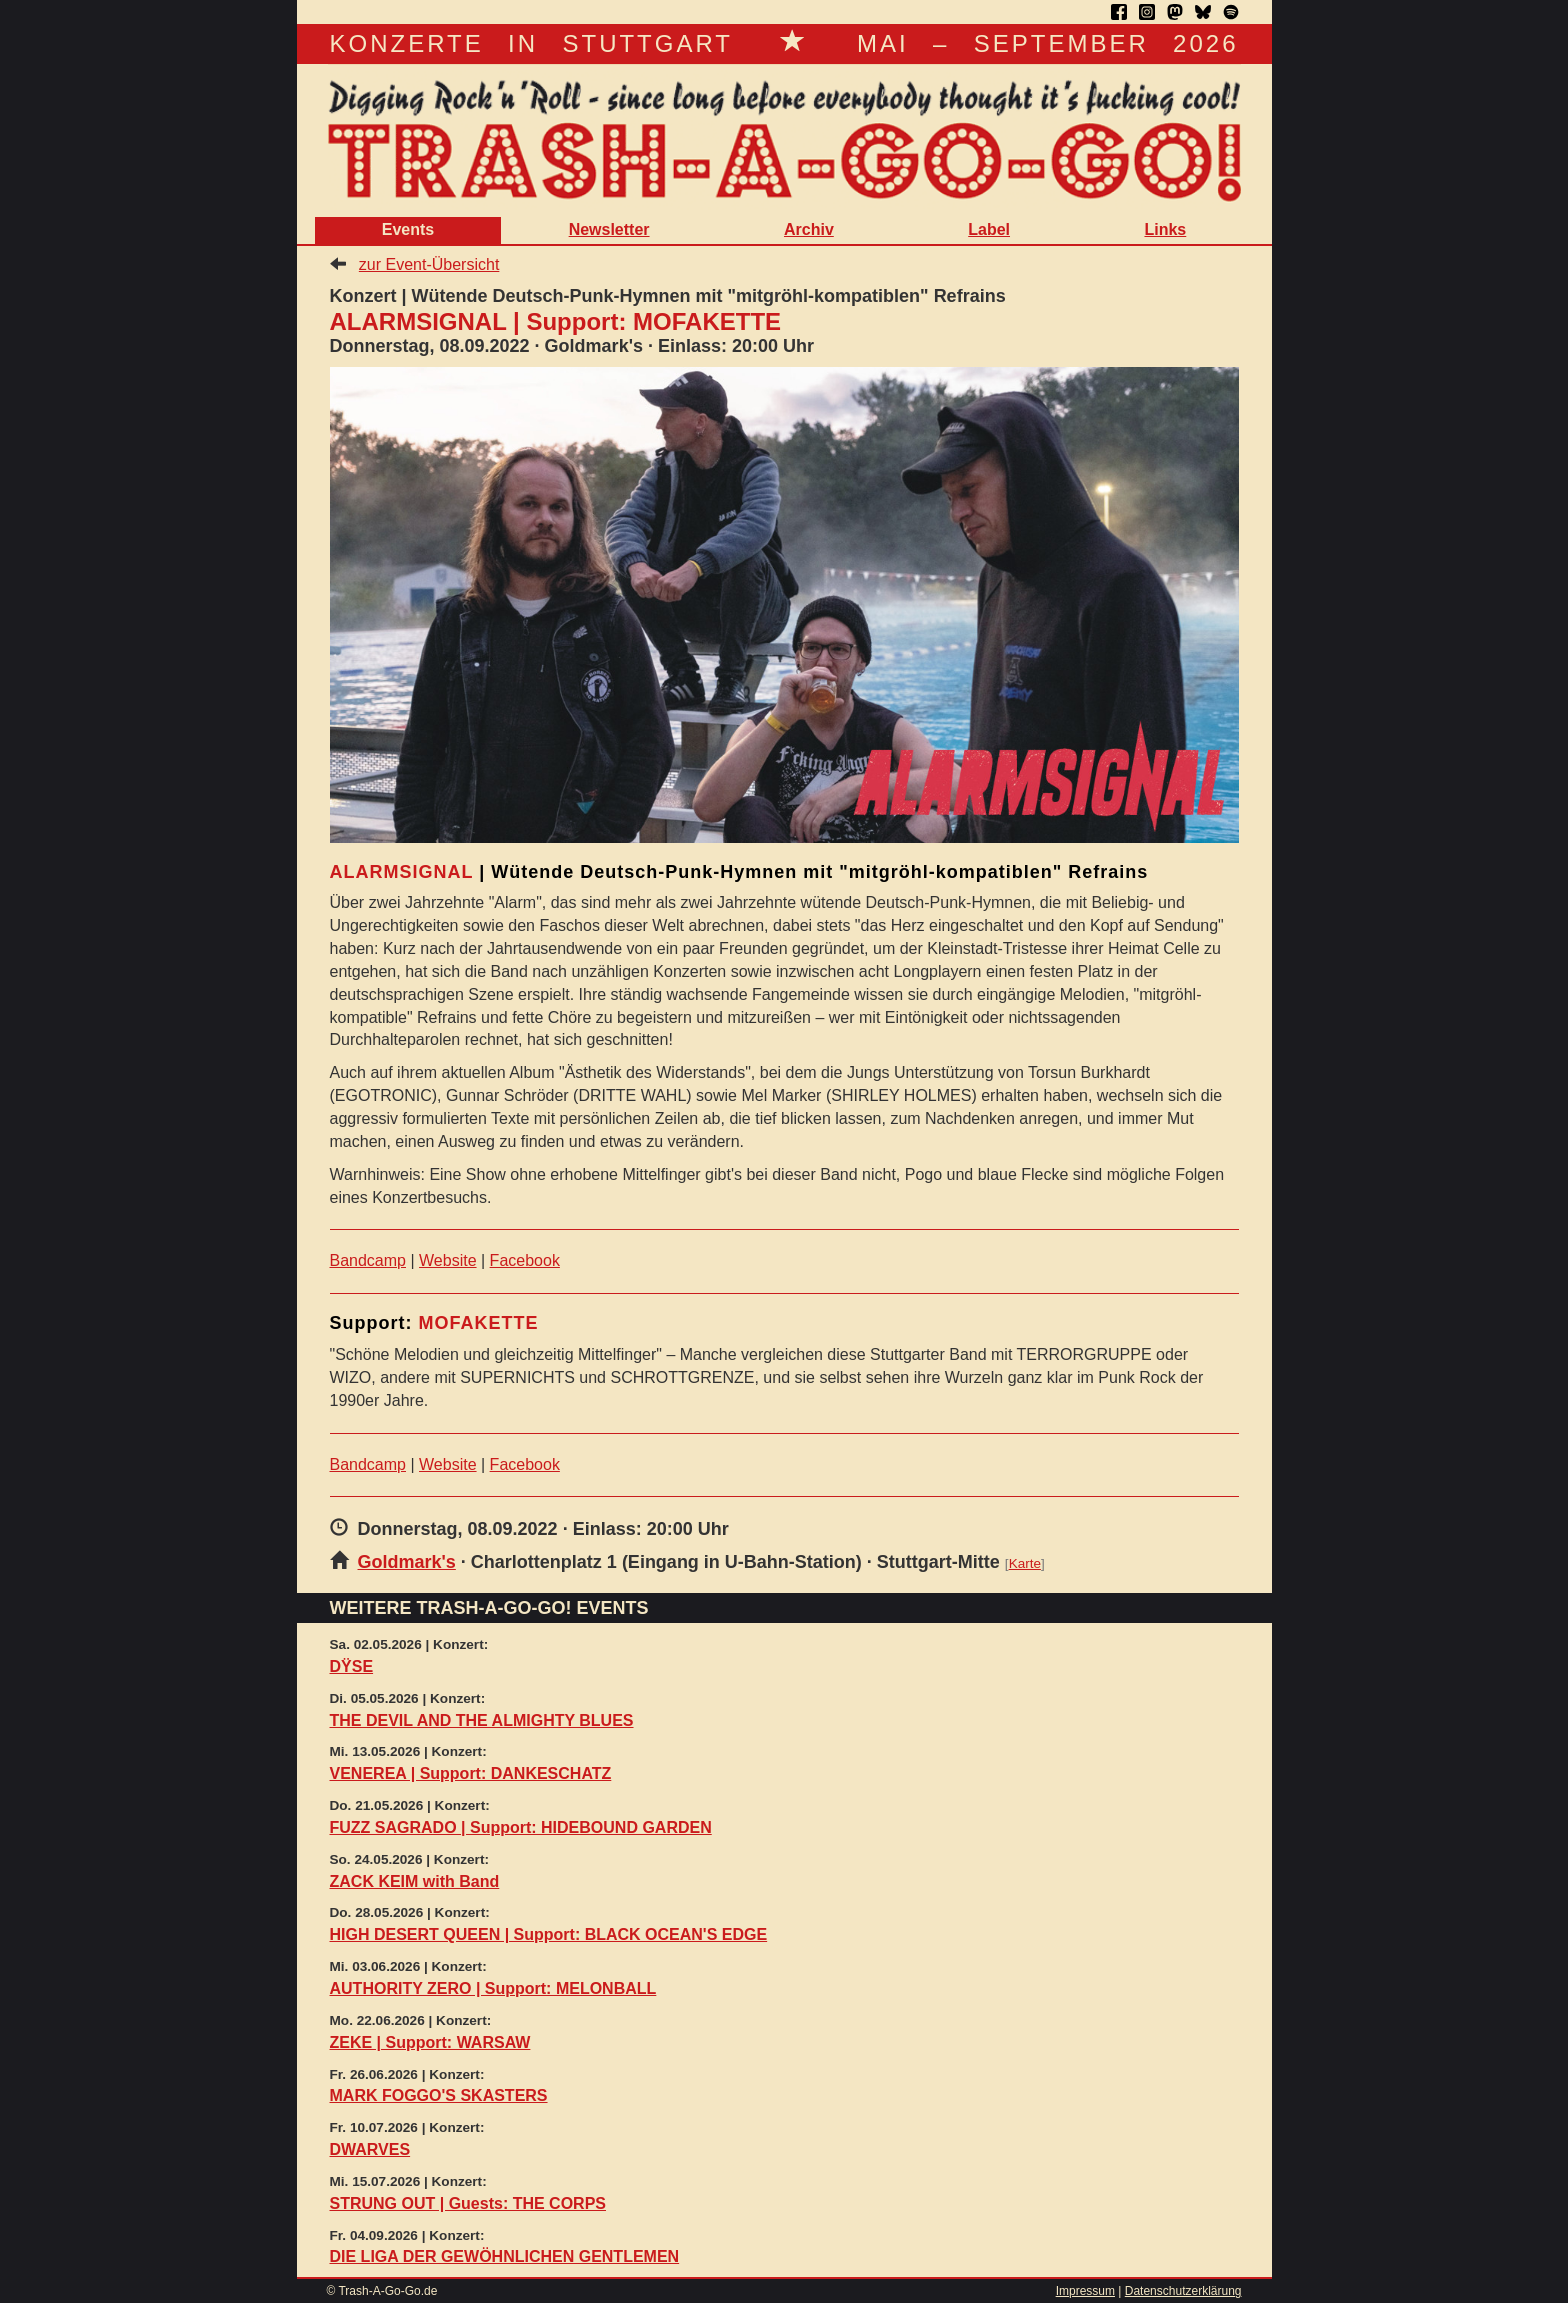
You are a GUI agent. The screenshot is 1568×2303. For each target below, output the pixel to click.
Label (989, 229)
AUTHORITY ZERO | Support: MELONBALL (493, 1988)
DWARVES (370, 2149)
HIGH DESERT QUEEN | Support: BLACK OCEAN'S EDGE (549, 1934)
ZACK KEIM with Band (415, 1881)
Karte (1025, 1563)
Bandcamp (368, 1260)
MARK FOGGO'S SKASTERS (439, 2095)
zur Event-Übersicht (429, 264)
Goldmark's (407, 1562)
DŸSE (352, 1666)
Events (408, 229)
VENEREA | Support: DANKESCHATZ (471, 1773)
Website (448, 1260)
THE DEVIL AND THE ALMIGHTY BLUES (482, 1720)
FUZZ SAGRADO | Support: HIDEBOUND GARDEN (521, 1827)
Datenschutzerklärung (1183, 2291)
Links (1165, 229)
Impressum (1085, 2291)
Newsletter (609, 229)
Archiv (809, 229)
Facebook (525, 1260)
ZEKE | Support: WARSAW (430, 2042)
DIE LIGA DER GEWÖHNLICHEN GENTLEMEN (505, 2256)
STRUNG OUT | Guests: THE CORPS (468, 2203)
